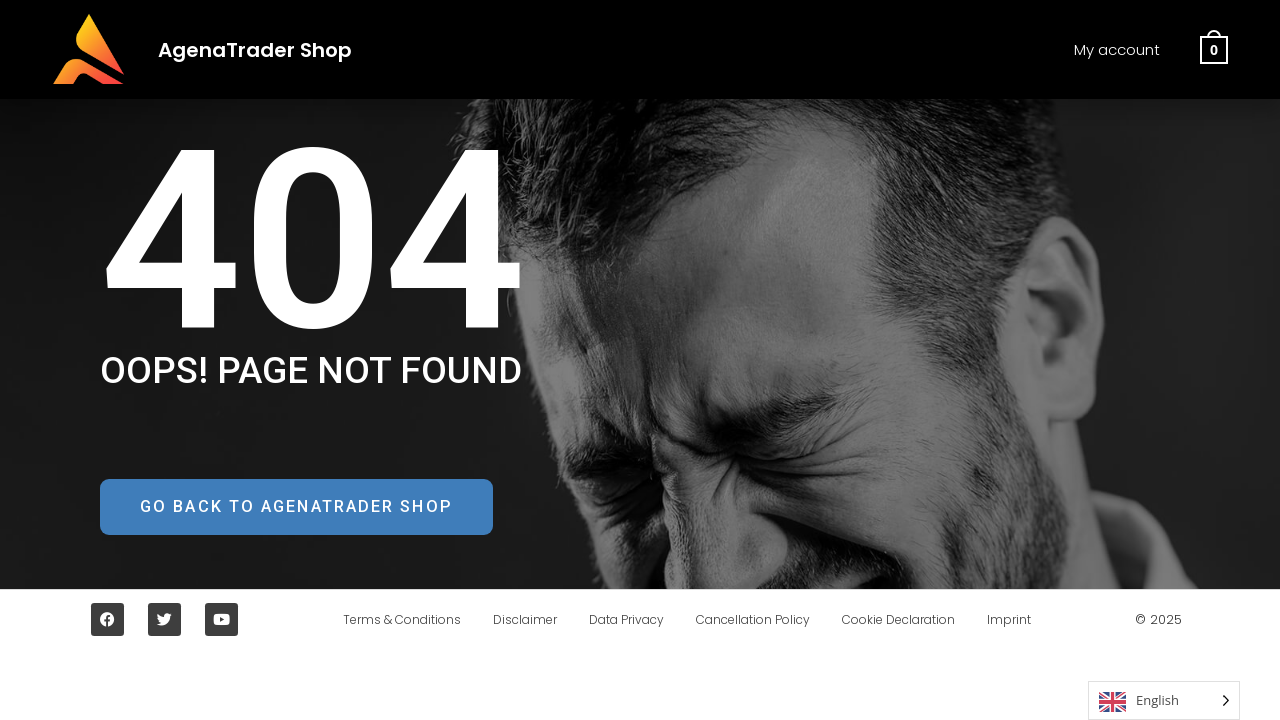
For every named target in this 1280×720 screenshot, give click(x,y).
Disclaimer (513, 622)
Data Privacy (622, 622)
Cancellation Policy (757, 622)
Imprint (1029, 622)
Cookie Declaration (910, 622)
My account (1117, 49)
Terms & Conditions (382, 622)
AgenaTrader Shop (269, 49)
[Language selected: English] (1164, 700)
